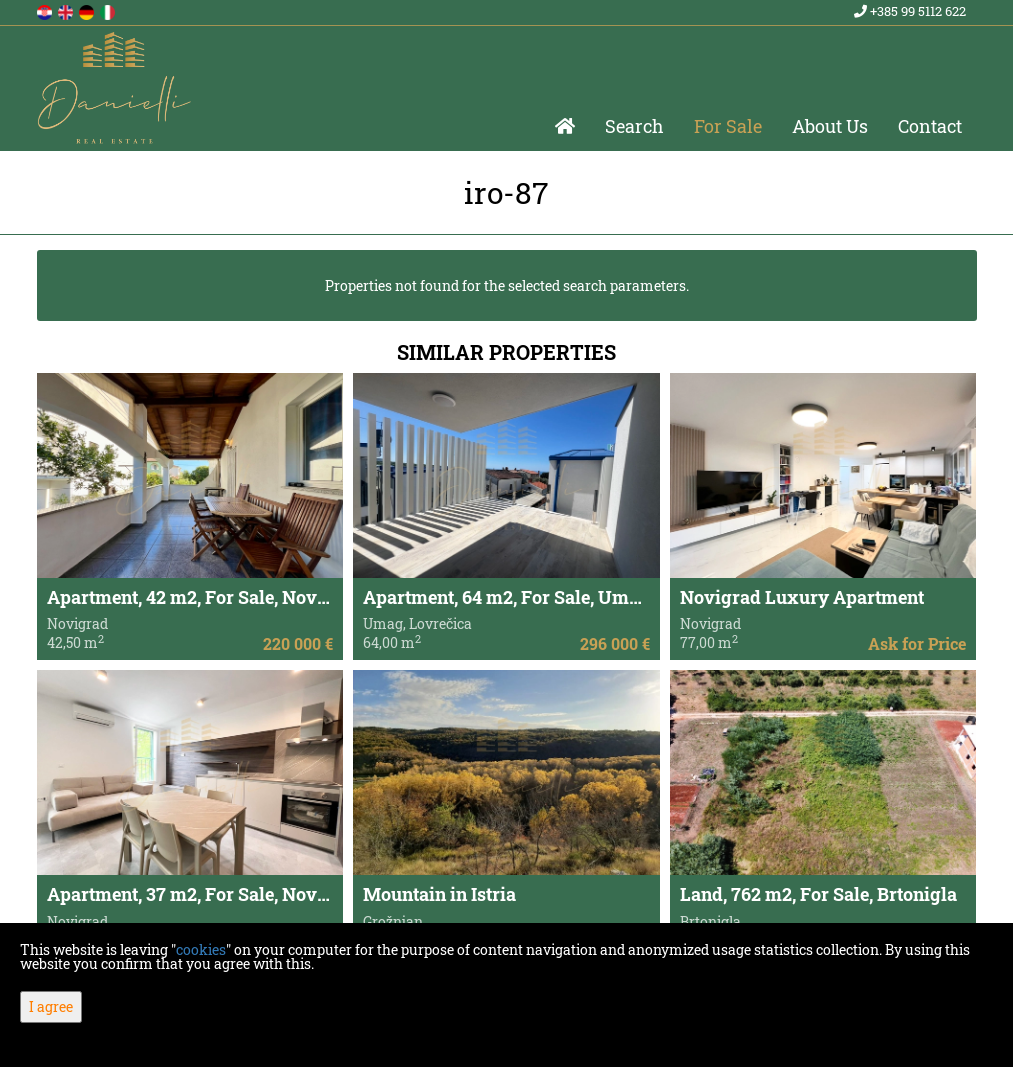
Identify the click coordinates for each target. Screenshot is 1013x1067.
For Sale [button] (728, 126)
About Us (830, 126)
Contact (930, 126)
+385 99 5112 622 (910, 11)
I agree (51, 1006)
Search (634, 126)
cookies (201, 949)
